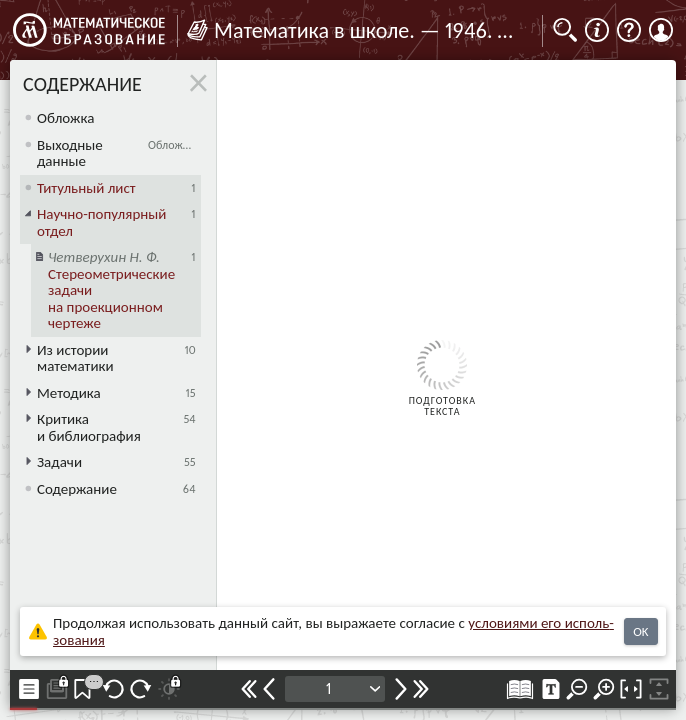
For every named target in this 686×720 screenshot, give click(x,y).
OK (640, 631)
